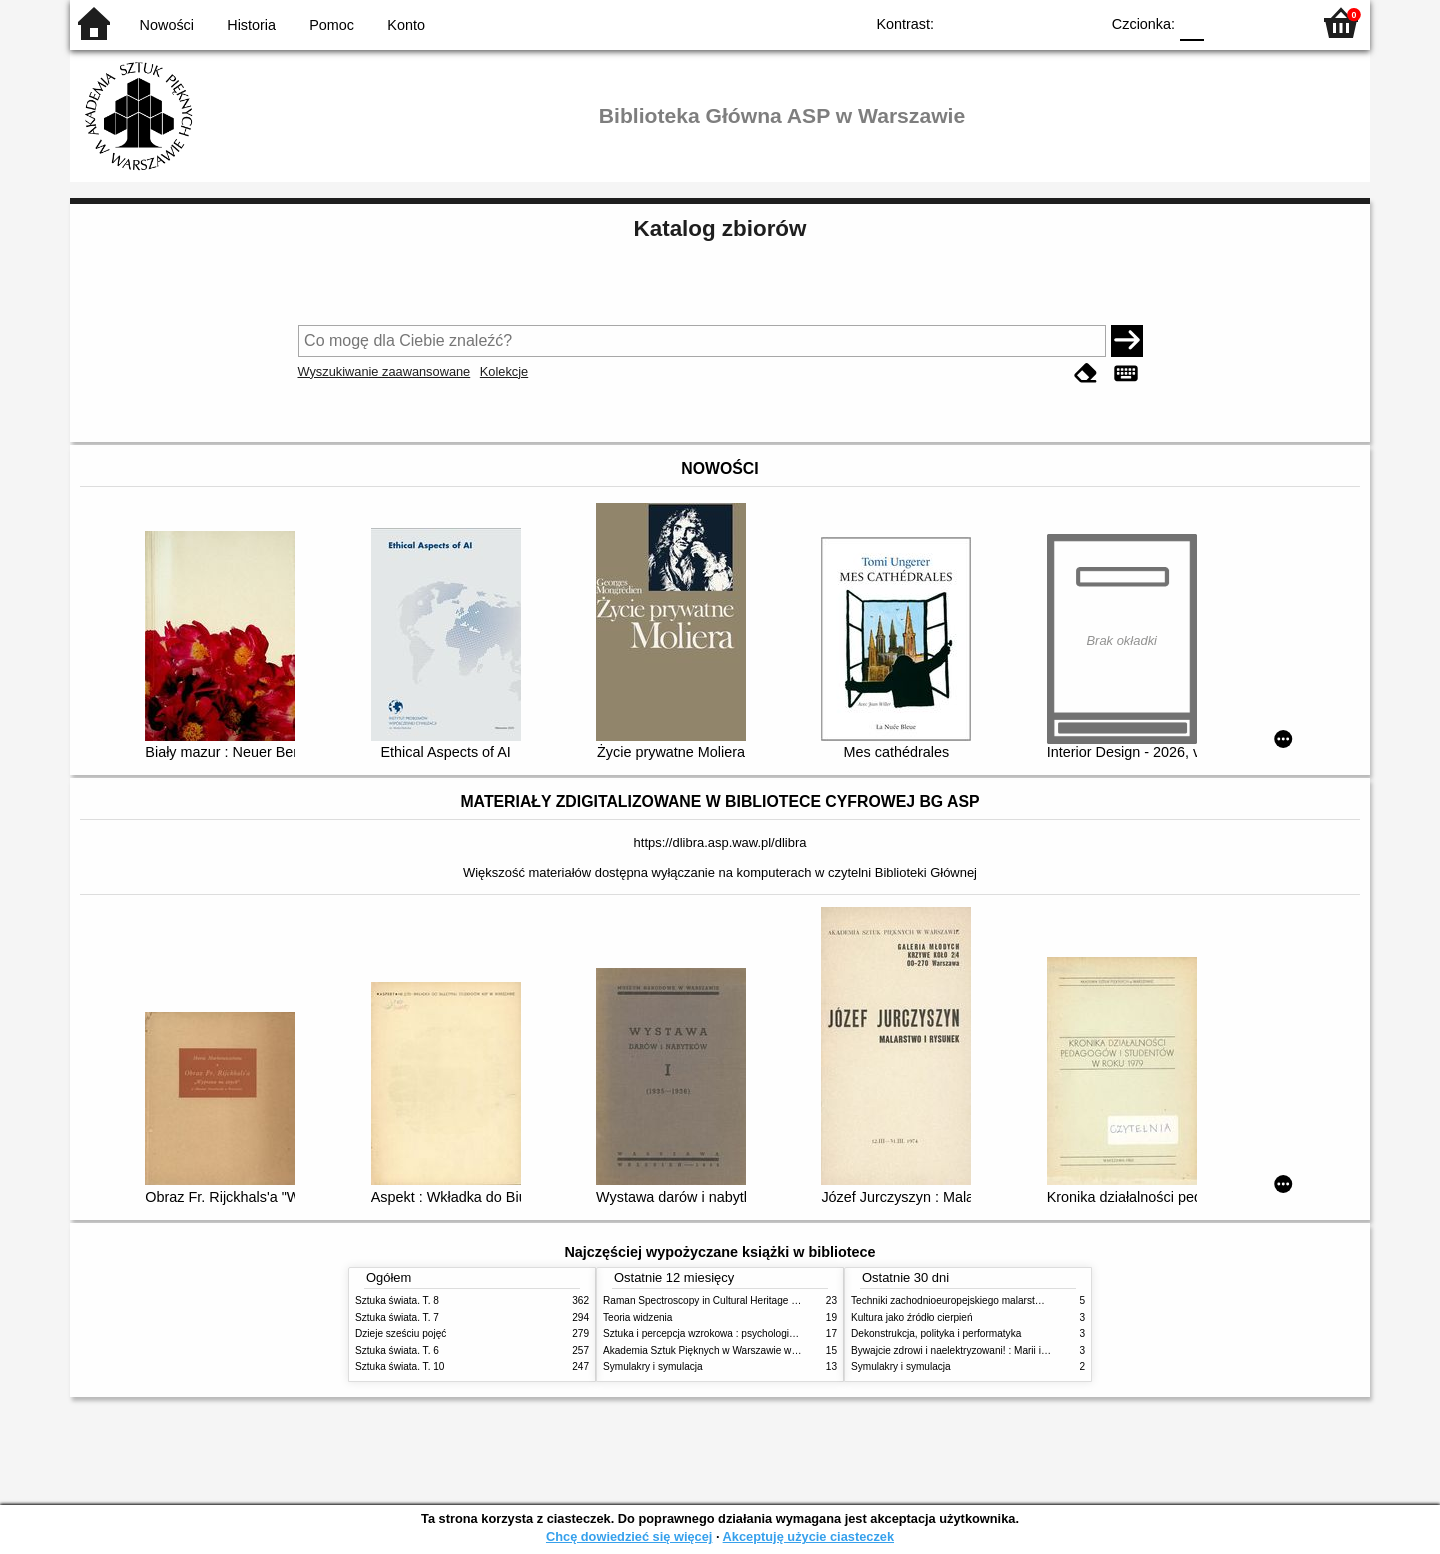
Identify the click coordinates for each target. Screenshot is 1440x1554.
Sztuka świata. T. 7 (397, 1317)
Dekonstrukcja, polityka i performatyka (936, 1333)
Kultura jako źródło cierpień (912, 1317)
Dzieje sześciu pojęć (400, 1333)
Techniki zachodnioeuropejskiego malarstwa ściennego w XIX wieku (1002, 1300)
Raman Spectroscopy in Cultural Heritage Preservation (725, 1300)
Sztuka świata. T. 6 (397, 1350)
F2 (1272, 22)
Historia (251, 25)
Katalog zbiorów (720, 228)
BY (1077, 22)
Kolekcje (504, 371)
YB (1037, 22)
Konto (406, 25)
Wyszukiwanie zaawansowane (384, 371)
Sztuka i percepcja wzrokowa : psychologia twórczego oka (732, 1333)
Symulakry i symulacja (653, 1366)
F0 (1191, 22)
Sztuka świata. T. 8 (397, 1300)
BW (997, 22)
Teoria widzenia (637, 1317)
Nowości (167, 25)
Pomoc (331, 25)
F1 (1226, 22)
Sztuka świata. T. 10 (399, 1366)
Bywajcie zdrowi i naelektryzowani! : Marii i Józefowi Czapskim (990, 1350)
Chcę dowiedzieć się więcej (629, 1536)
